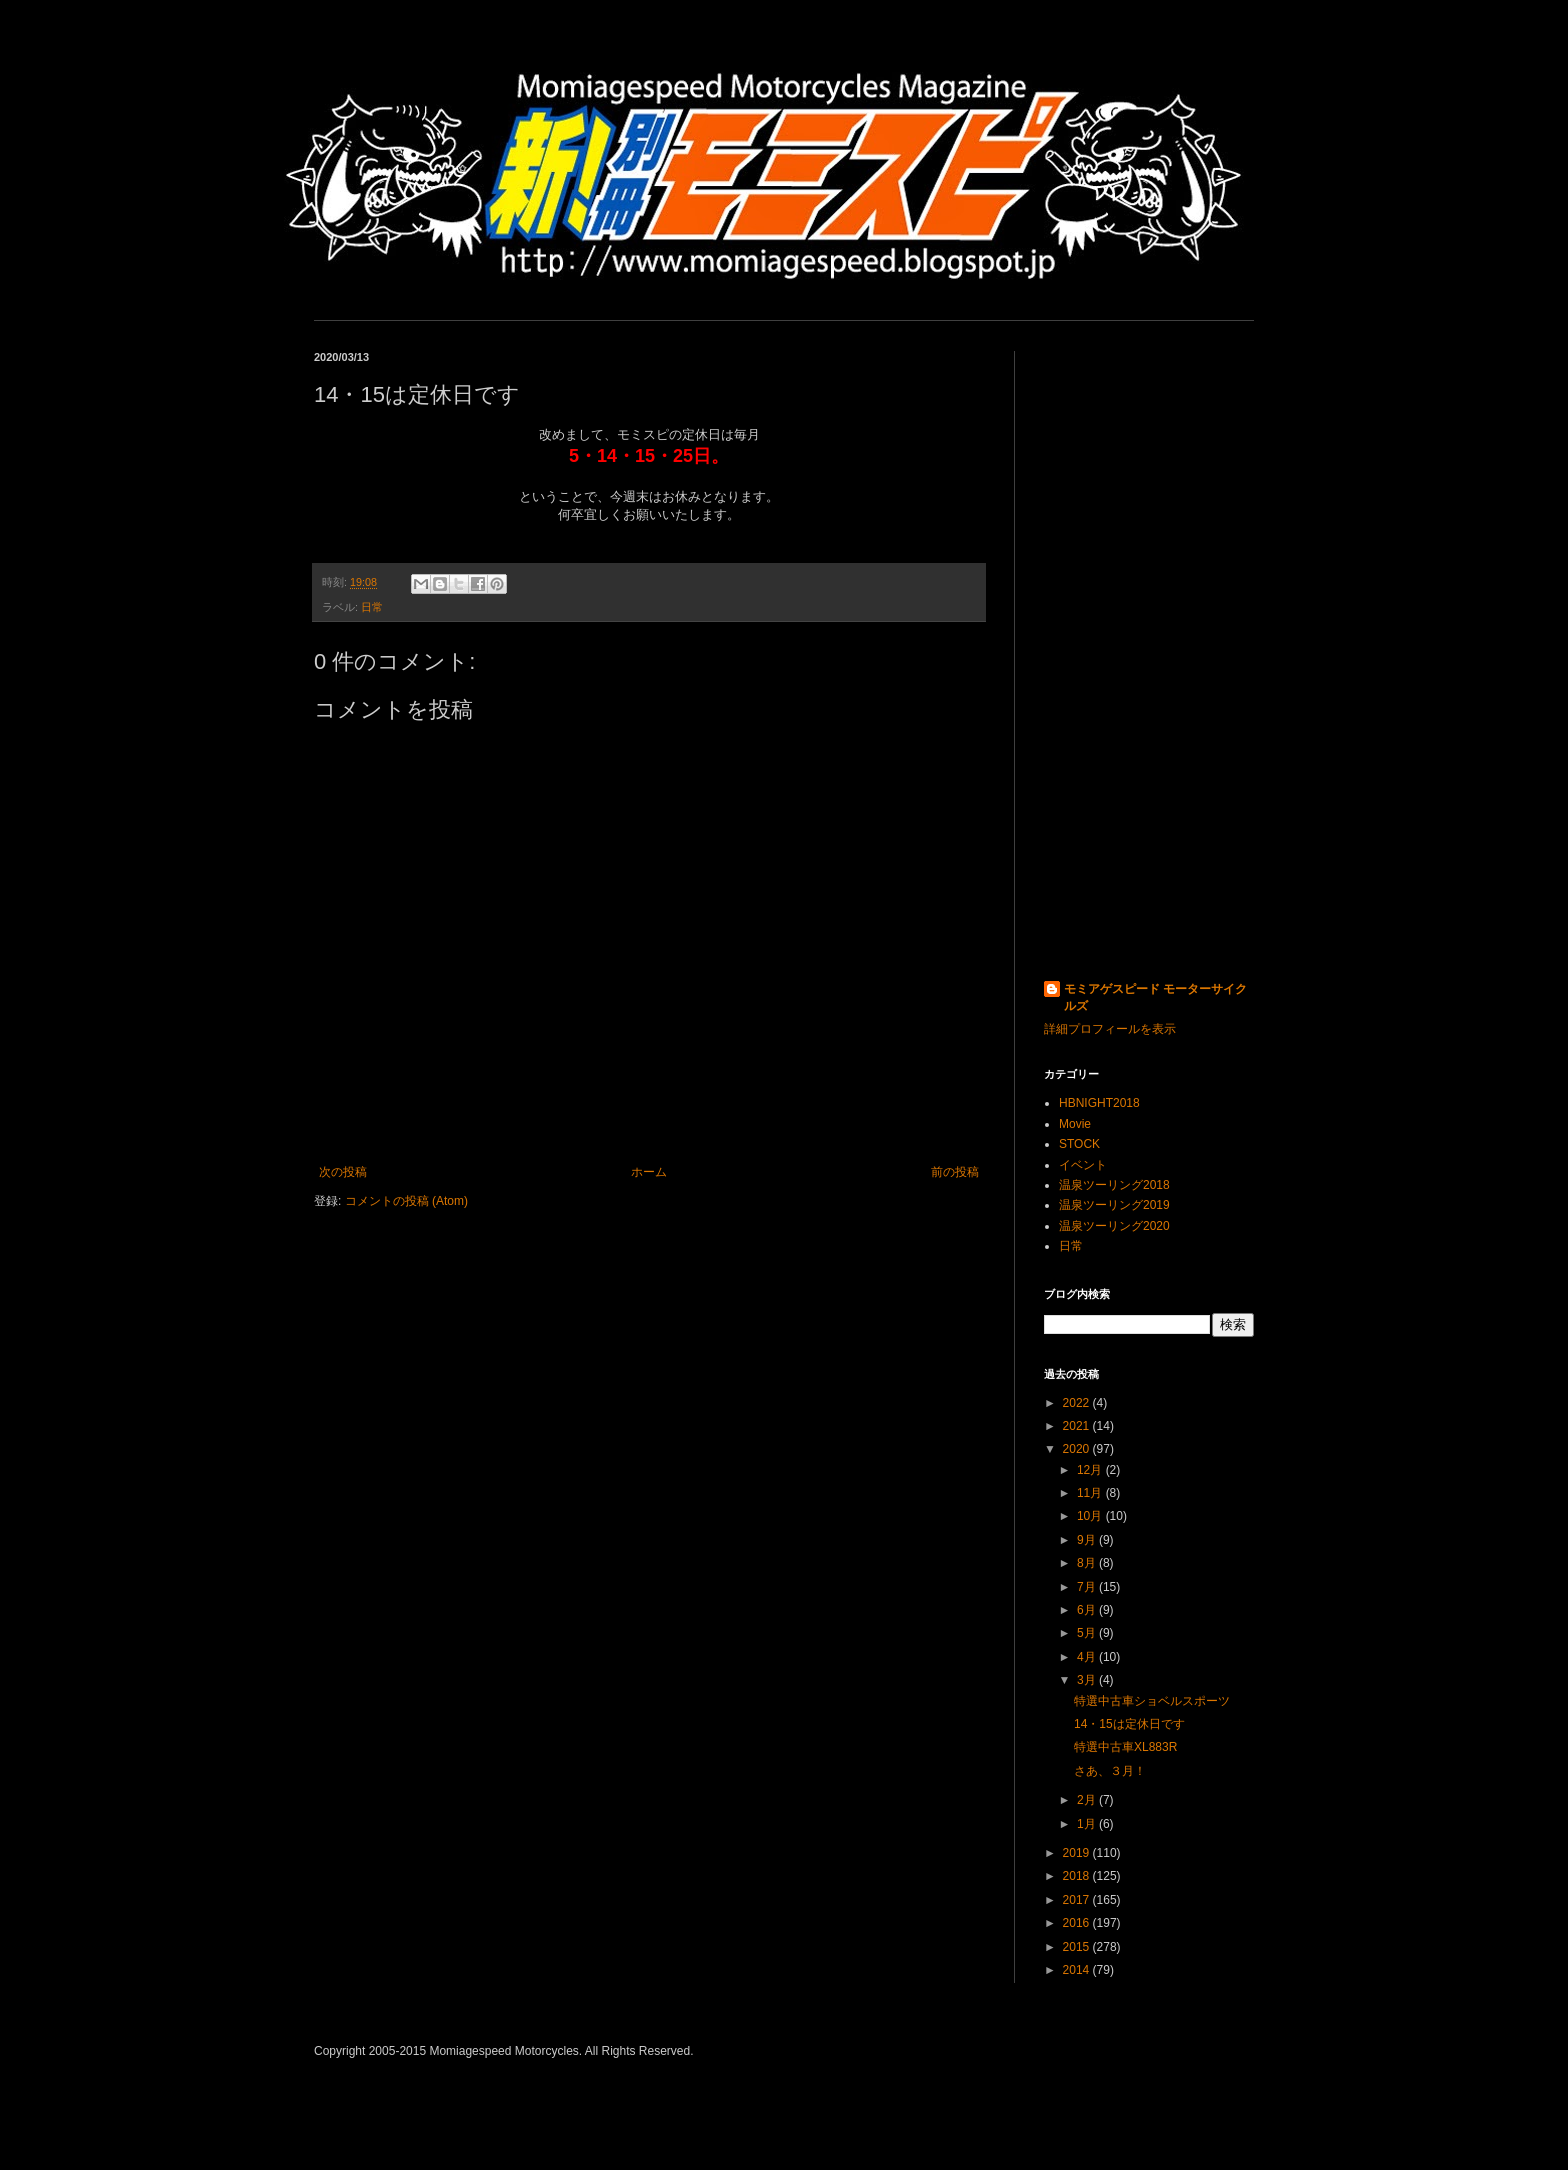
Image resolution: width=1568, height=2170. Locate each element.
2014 (1078, 1970)
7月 (1088, 1587)
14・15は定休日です (1129, 1724)
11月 (1091, 1493)
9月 (1088, 1540)
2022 (1078, 1403)
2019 (1078, 1853)
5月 (1088, 1633)
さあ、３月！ (1110, 1771)
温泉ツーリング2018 (1114, 1185)
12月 (1091, 1470)
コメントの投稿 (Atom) (406, 1201)
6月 (1088, 1610)
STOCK (1079, 1144)
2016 (1078, 1923)
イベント (1083, 1165)
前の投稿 (955, 1172)
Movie (1075, 1124)
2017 (1078, 1900)
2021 (1078, 1426)
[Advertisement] (1149, 651)
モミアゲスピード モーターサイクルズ (1155, 997)
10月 (1091, 1516)
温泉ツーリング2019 (1114, 1205)
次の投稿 (343, 1172)
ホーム (649, 1172)
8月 (1088, 1563)
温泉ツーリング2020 (1114, 1226)
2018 (1078, 1876)
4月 (1088, 1657)
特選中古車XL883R (1125, 1747)
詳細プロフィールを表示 (1110, 1029)
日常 (372, 607)
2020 (1078, 1449)
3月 (1088, 1680)
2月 (1088, 1800)
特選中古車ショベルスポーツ (1152, 1701)
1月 (1088, 1824)
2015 (1078, 1947)
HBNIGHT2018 (1099, 1103)
